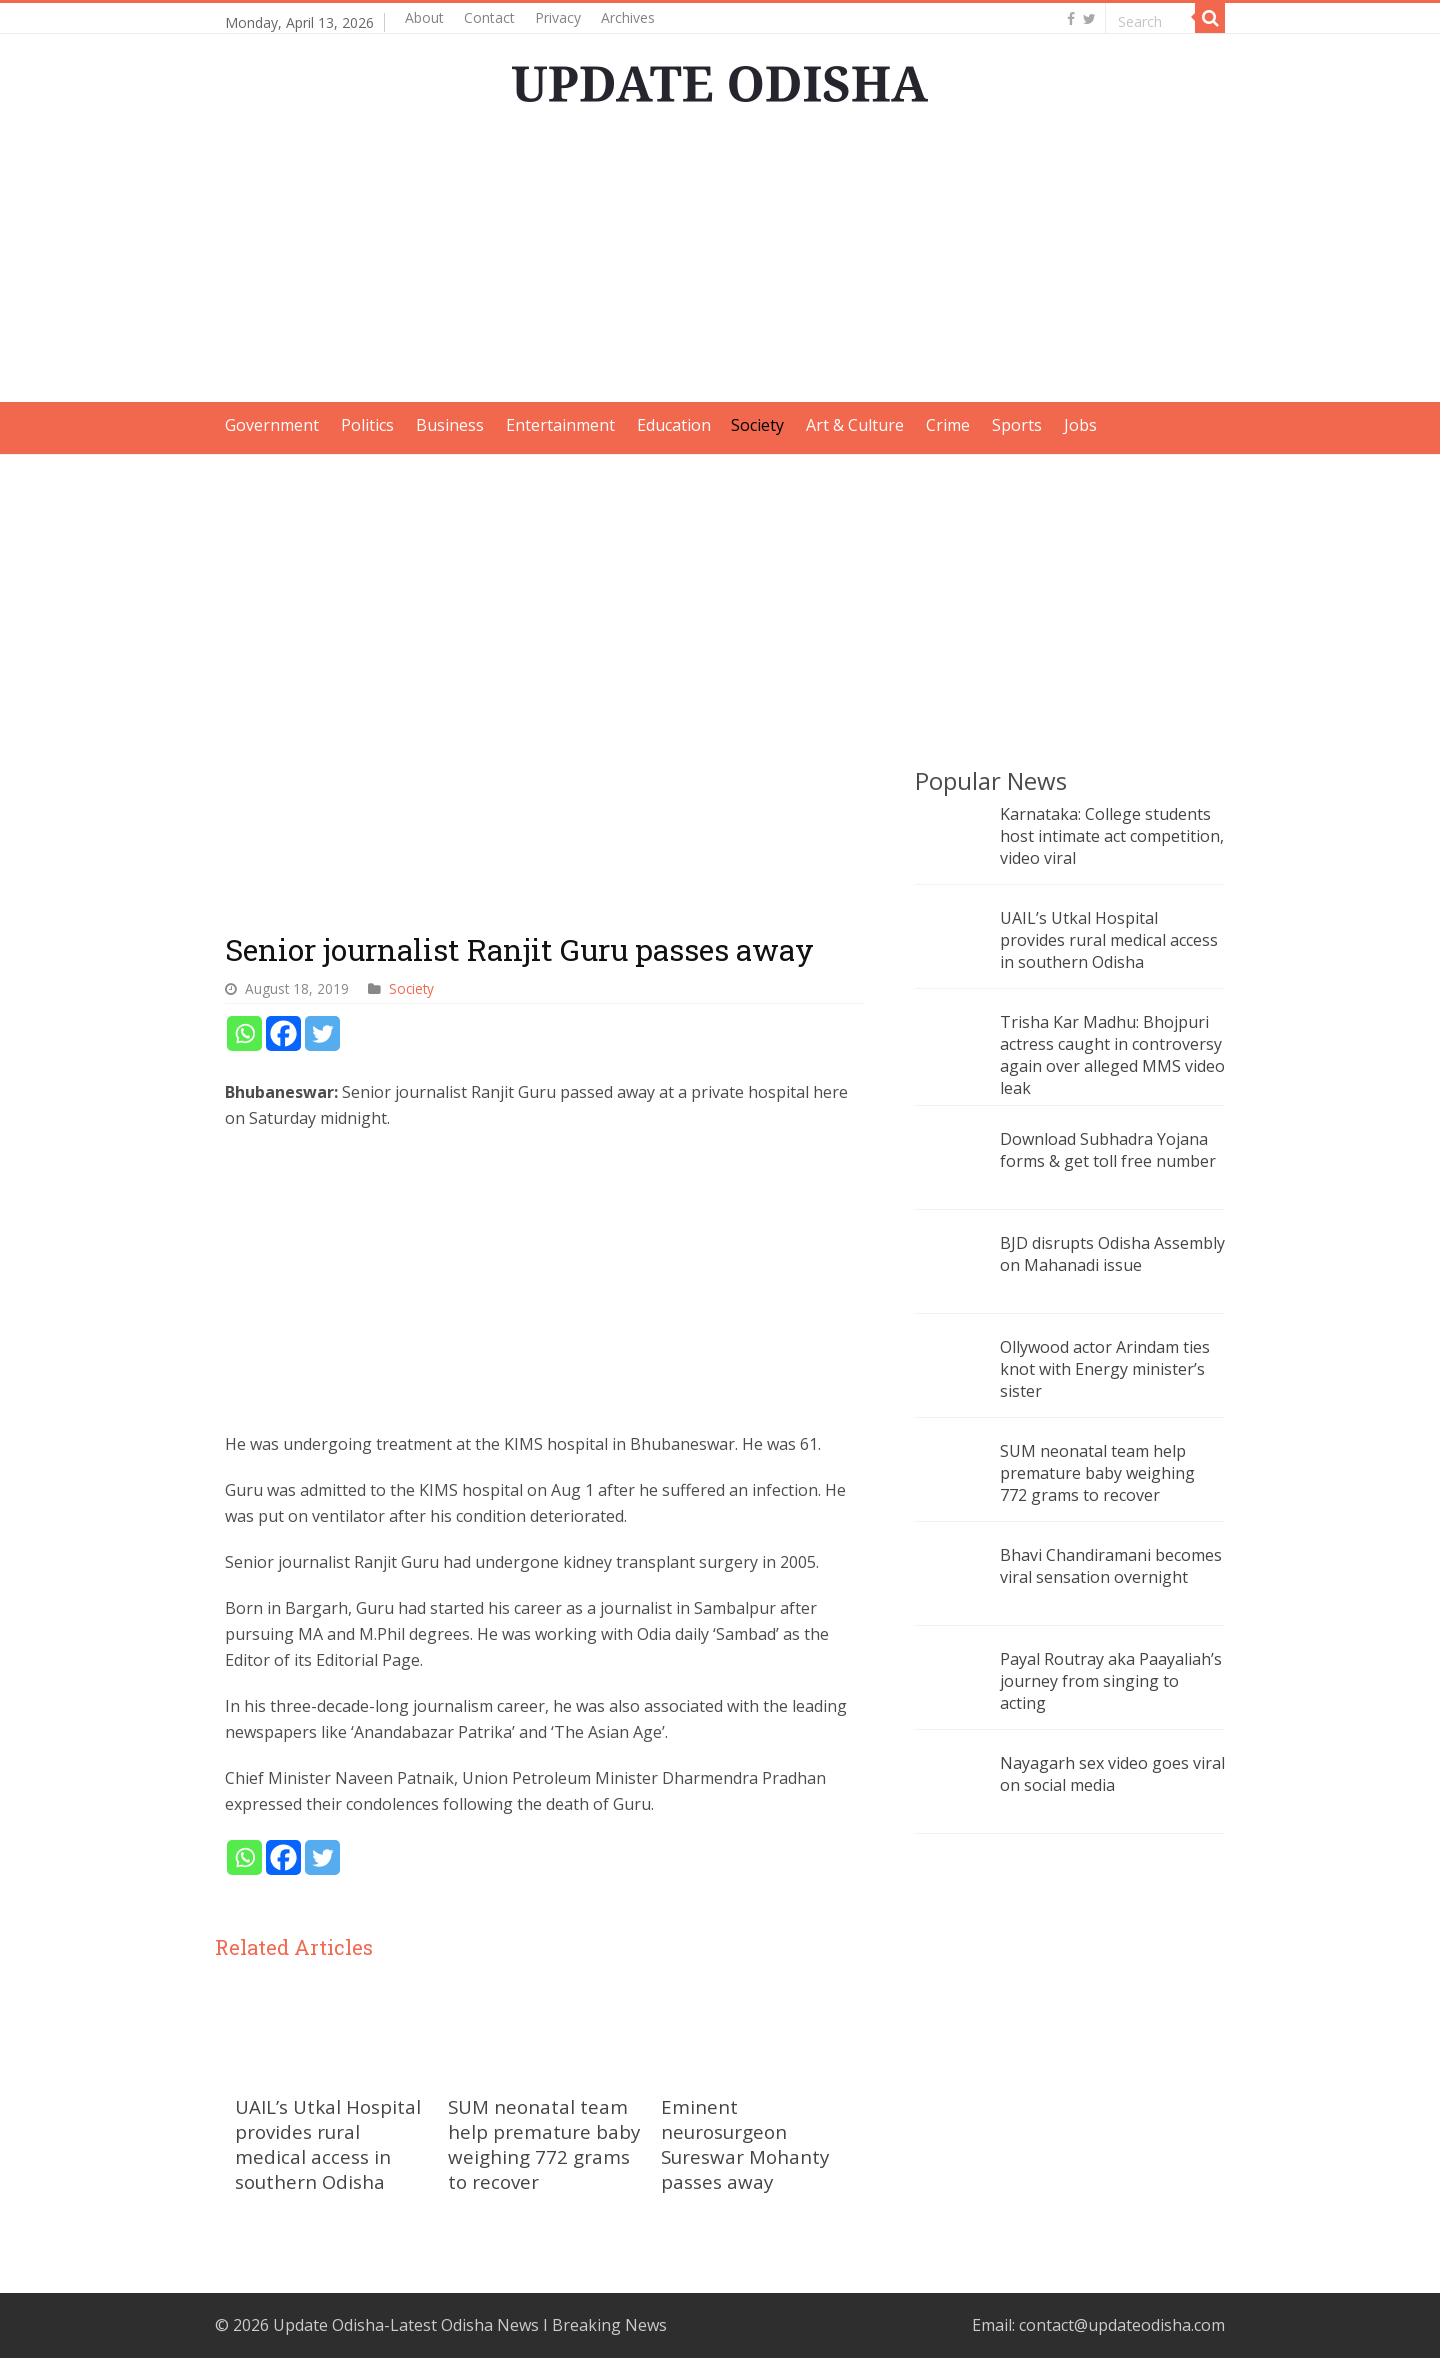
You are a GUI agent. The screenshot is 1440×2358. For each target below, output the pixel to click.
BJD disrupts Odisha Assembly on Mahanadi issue (1112, 1254)
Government (272, 425)
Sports (1017, 425)
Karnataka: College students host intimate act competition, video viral (1112, 836)
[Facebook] (283, 1033)
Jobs (1080, 425)
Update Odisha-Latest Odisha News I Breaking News (470, 2325)
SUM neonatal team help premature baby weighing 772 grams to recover (544, 2144)
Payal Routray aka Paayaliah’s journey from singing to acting (1111, 1681)
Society (757, 425)
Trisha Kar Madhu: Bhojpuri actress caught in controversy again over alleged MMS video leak (1112, 1055)
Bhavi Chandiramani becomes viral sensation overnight (1111, 1566)
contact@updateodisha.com (1122, 2325)
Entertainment (560, 425)
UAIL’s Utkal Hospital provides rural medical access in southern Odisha (328, 2144)
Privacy (558, 17)
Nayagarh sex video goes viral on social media (1112, 1774)
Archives (628, 17)
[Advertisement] (720, 262)
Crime (948, 425)
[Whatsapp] (244, 1033)
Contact (489, 17)
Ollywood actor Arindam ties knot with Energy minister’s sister (1105, 1369)
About (424, 17)
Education (674, 425)
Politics (367, 425)
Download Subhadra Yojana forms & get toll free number (1108, 1150)
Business (450, 425)
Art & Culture (855, 425)
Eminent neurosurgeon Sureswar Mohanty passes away (745, 2144)
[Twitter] (322, 1033)
